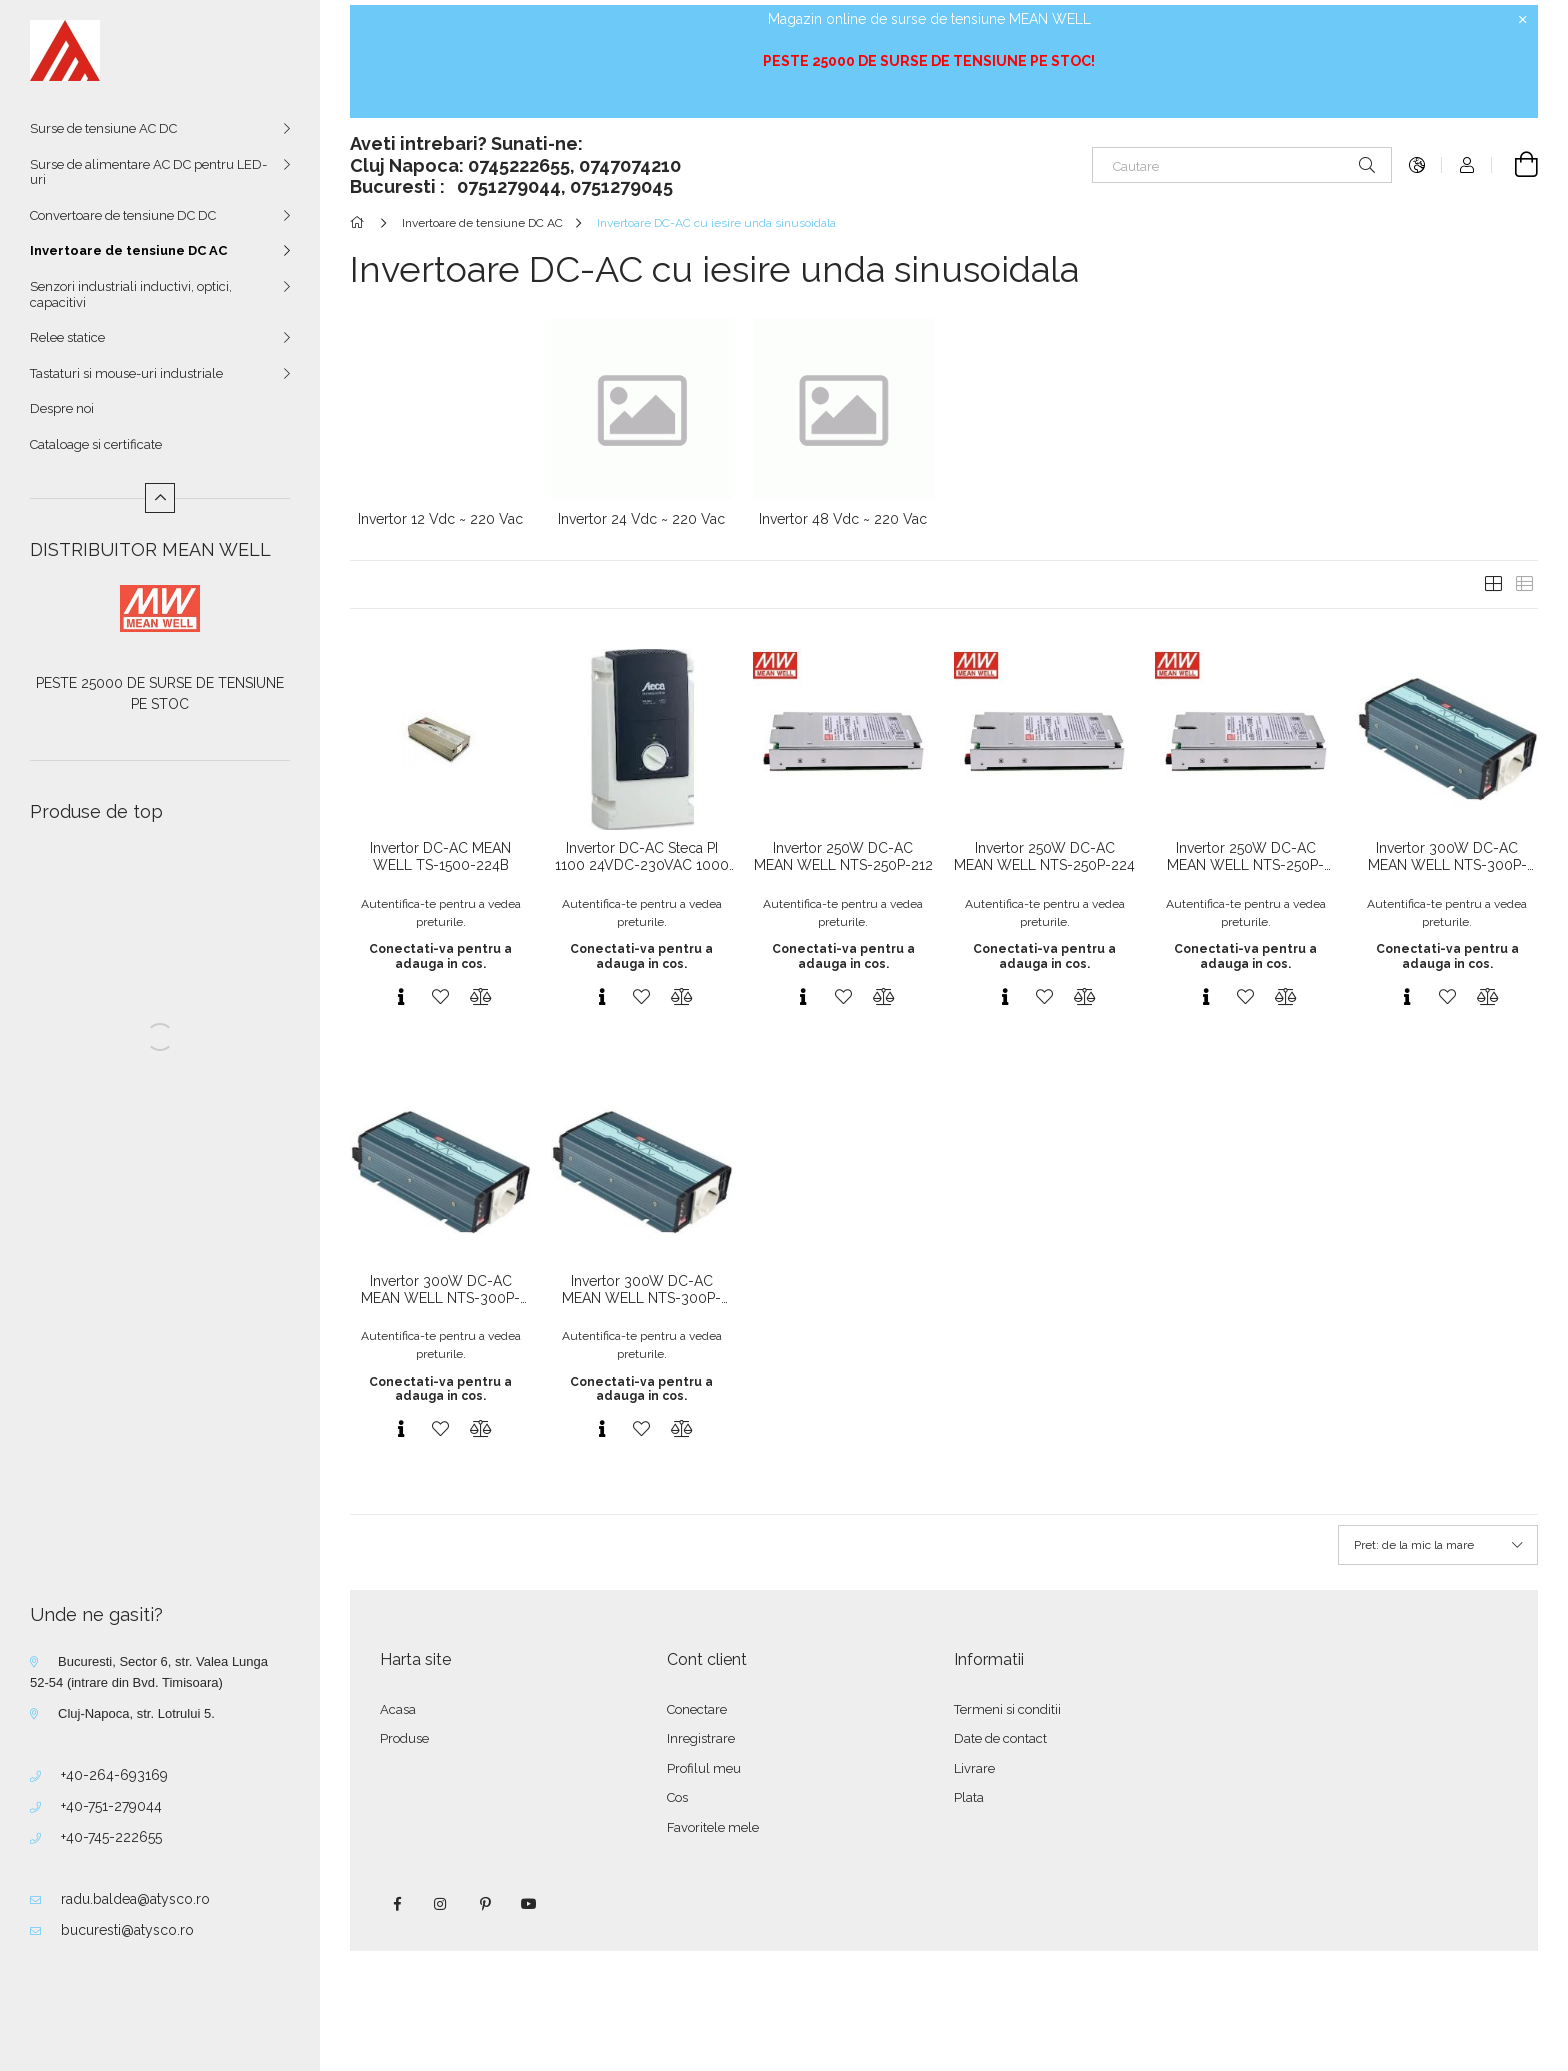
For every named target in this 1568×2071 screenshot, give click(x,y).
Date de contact (1000, 1738)
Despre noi (62, 408)
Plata (969, 1797)
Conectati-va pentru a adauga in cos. (440, 956)
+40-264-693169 (114, 1775)
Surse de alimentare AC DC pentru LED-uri (148, 172)
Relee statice (67, 337)
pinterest (485, 1904)
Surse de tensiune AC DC (103, 128)
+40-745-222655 (111, 1837)
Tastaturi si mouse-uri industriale (126, 373)
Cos (677, 1797)
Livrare (974, 1768)
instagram (441, 1904)
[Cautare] (1242, 165)
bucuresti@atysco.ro (127, 1930)
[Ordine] (1438, 1545)
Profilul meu (704, 1768)
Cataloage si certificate (96, 444)
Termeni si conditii (1007, 1709)
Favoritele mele (713, 1827)
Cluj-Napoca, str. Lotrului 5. (136, 1713)
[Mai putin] (160, 498)
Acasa (398, 1709)
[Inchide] (1523, 20)
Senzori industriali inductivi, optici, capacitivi (131, 294)
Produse (404, 1738)
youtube (529, 1904)
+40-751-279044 (111, 1806)
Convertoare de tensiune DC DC (123, 215)
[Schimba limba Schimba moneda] (1417, 165)
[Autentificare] (1467, 165)
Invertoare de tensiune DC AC (128, 250)
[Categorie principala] (360, 223)
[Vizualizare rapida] (401, 997)
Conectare (697, 1709)
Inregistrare (701, 1738)
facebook (397, 1904)
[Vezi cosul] (1515, 165)
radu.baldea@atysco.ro (135, 1899)
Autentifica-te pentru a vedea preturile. (441, 913)
